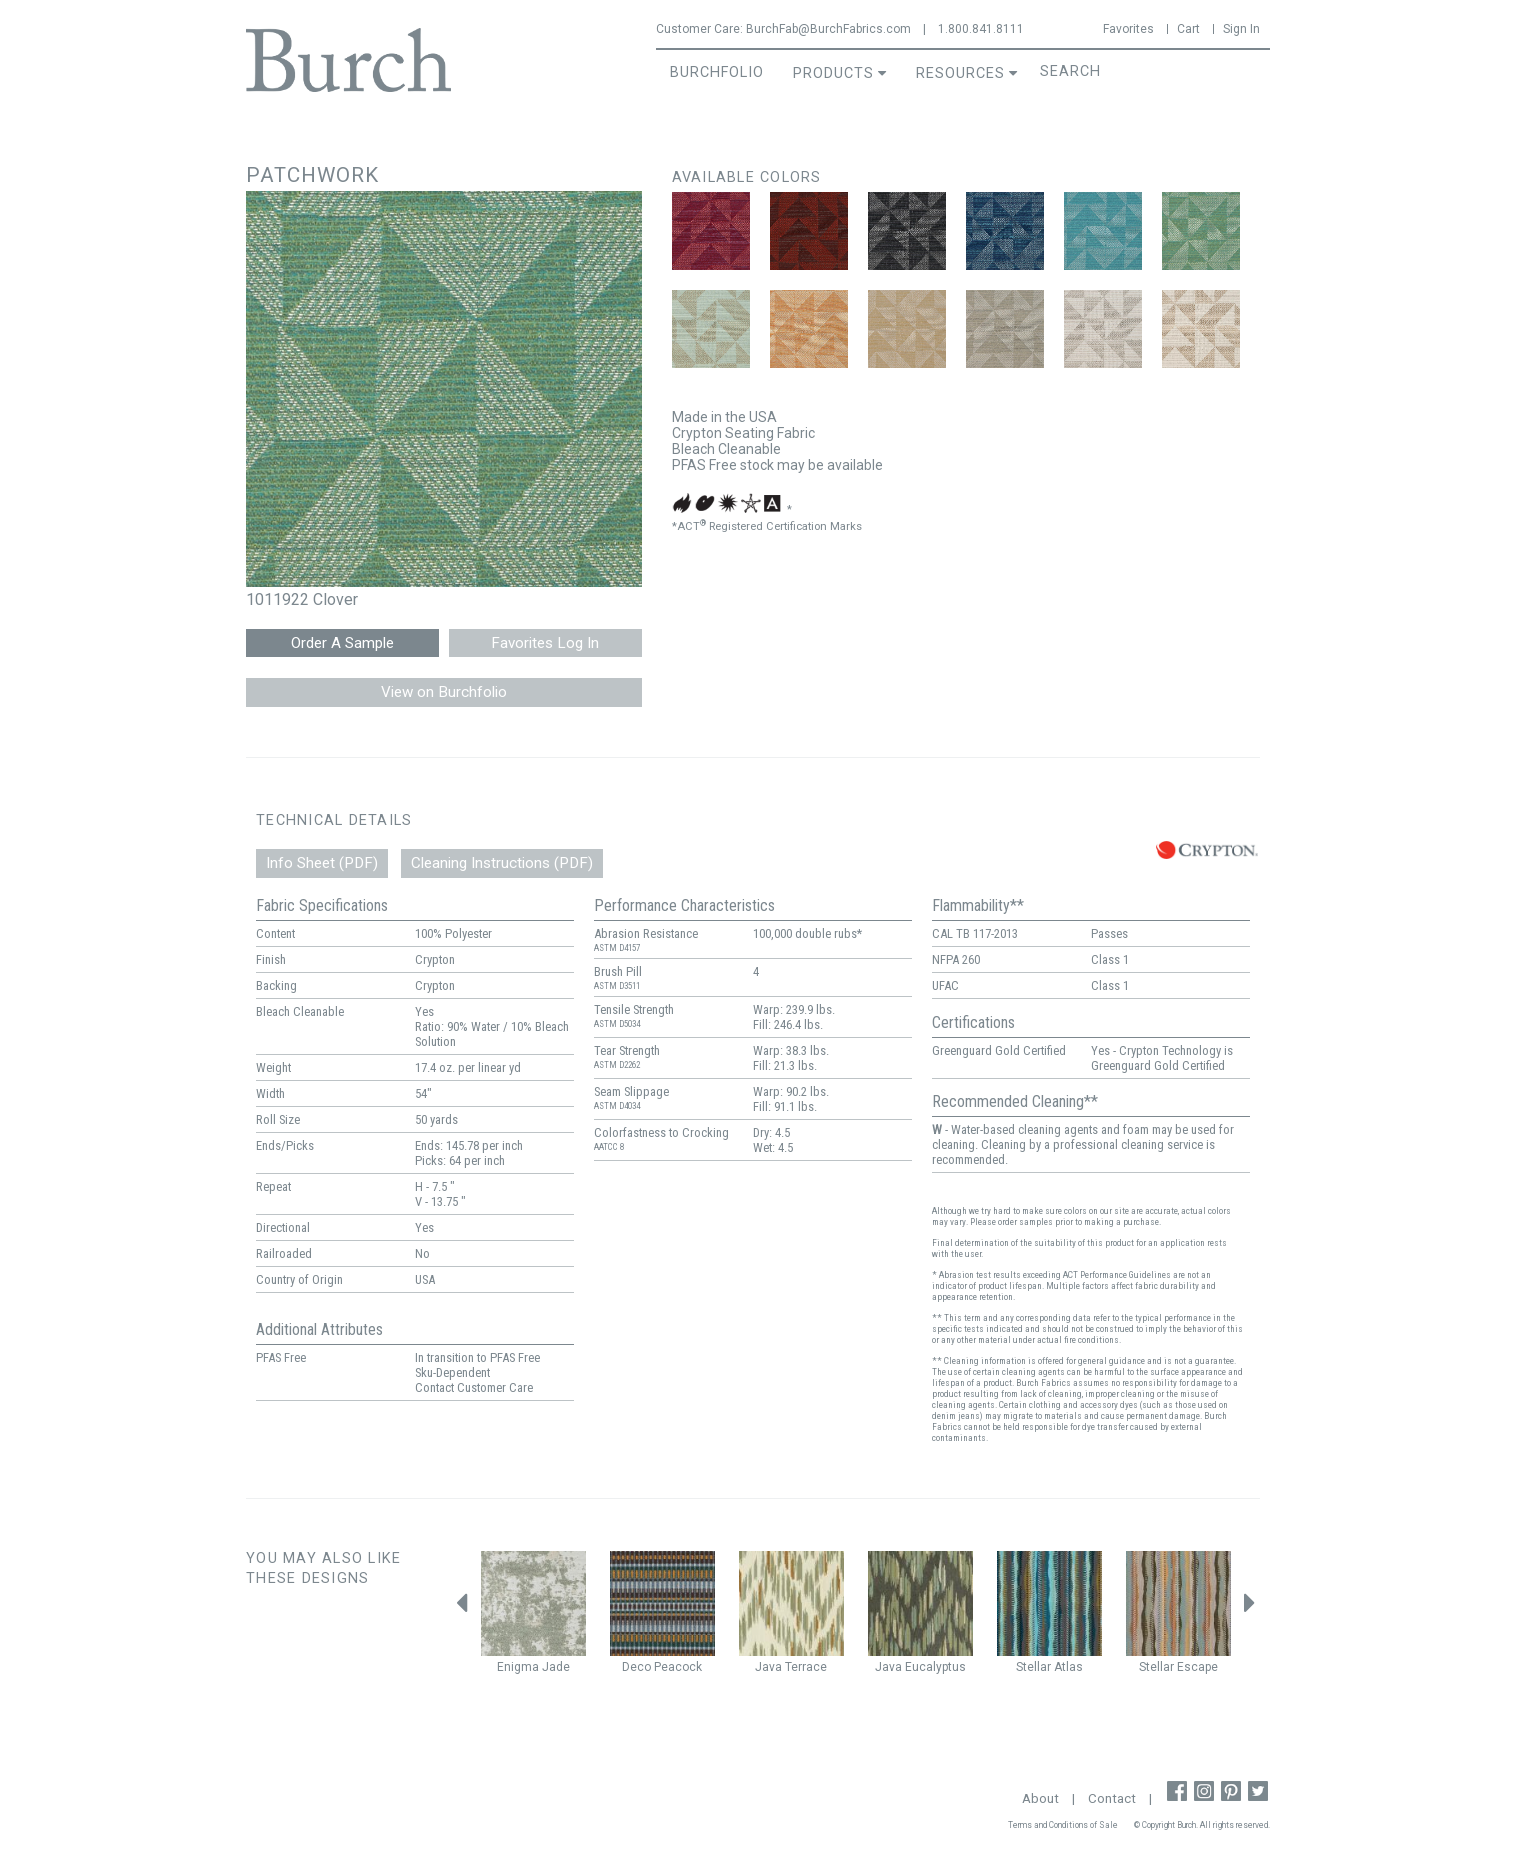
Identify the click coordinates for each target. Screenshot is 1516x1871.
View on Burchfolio (444, 692)
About (1040, 1798)
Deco (636, 1667)
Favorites (1128, 29)
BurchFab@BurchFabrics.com (828, 29)
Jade (556, 1667)
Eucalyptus (935, 1667)
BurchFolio (717, 72)
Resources (960, 73)
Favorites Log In (545, 643)
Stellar (1033, 1667)
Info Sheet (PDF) (322, 863)
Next (1250, 1608)
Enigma (518, 1667)
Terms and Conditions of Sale (1063, 1825)
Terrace (806, 1667)
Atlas (1068, 1667)
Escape (1197, 1667)
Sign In (1241, 29)
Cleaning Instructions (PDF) (502, 863)
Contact (1112, 1798)
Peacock (678, 1667)
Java (768, 1667)
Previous (461, 1608)
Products (833, 73)
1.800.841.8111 (981, 29)
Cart (1188, 29)
